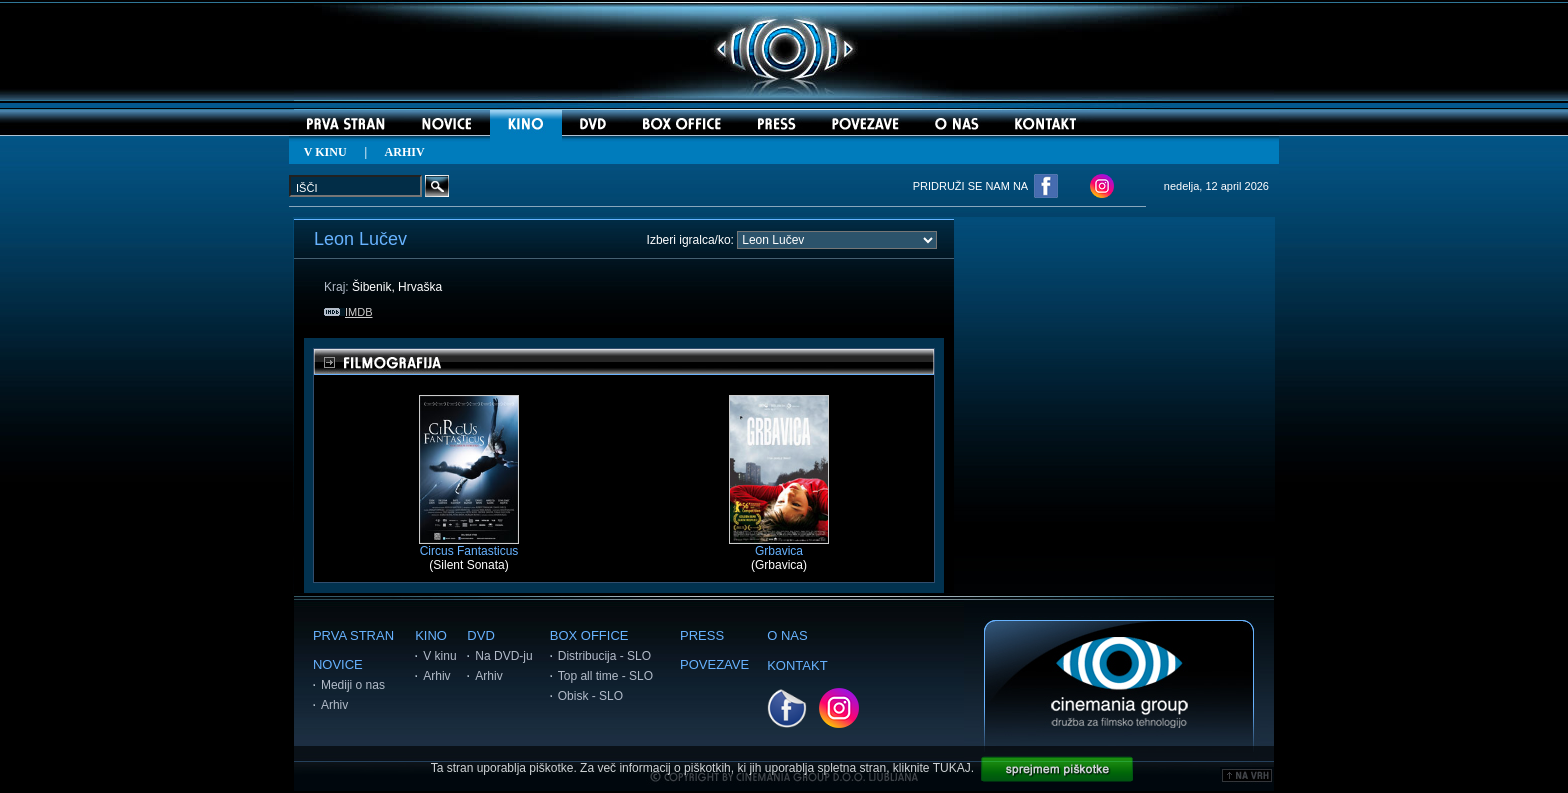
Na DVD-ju (503, 656)
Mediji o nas (353, 685)
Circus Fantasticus (469, 545)
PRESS (702, 635)
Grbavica (779, 545)
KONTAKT (797, 665)
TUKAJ (952, 768)
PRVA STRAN (353, 635)
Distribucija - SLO (604, 656)
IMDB (348, 312)
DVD (480, 635)
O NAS (787, 635)
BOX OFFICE (589, 635)
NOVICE (338, 664)
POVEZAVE (714, 664)
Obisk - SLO (590, 696)
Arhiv (334, 705)
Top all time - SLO (605, 676)
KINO (431, 635)
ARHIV (405, 152)
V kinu (439, 656)
